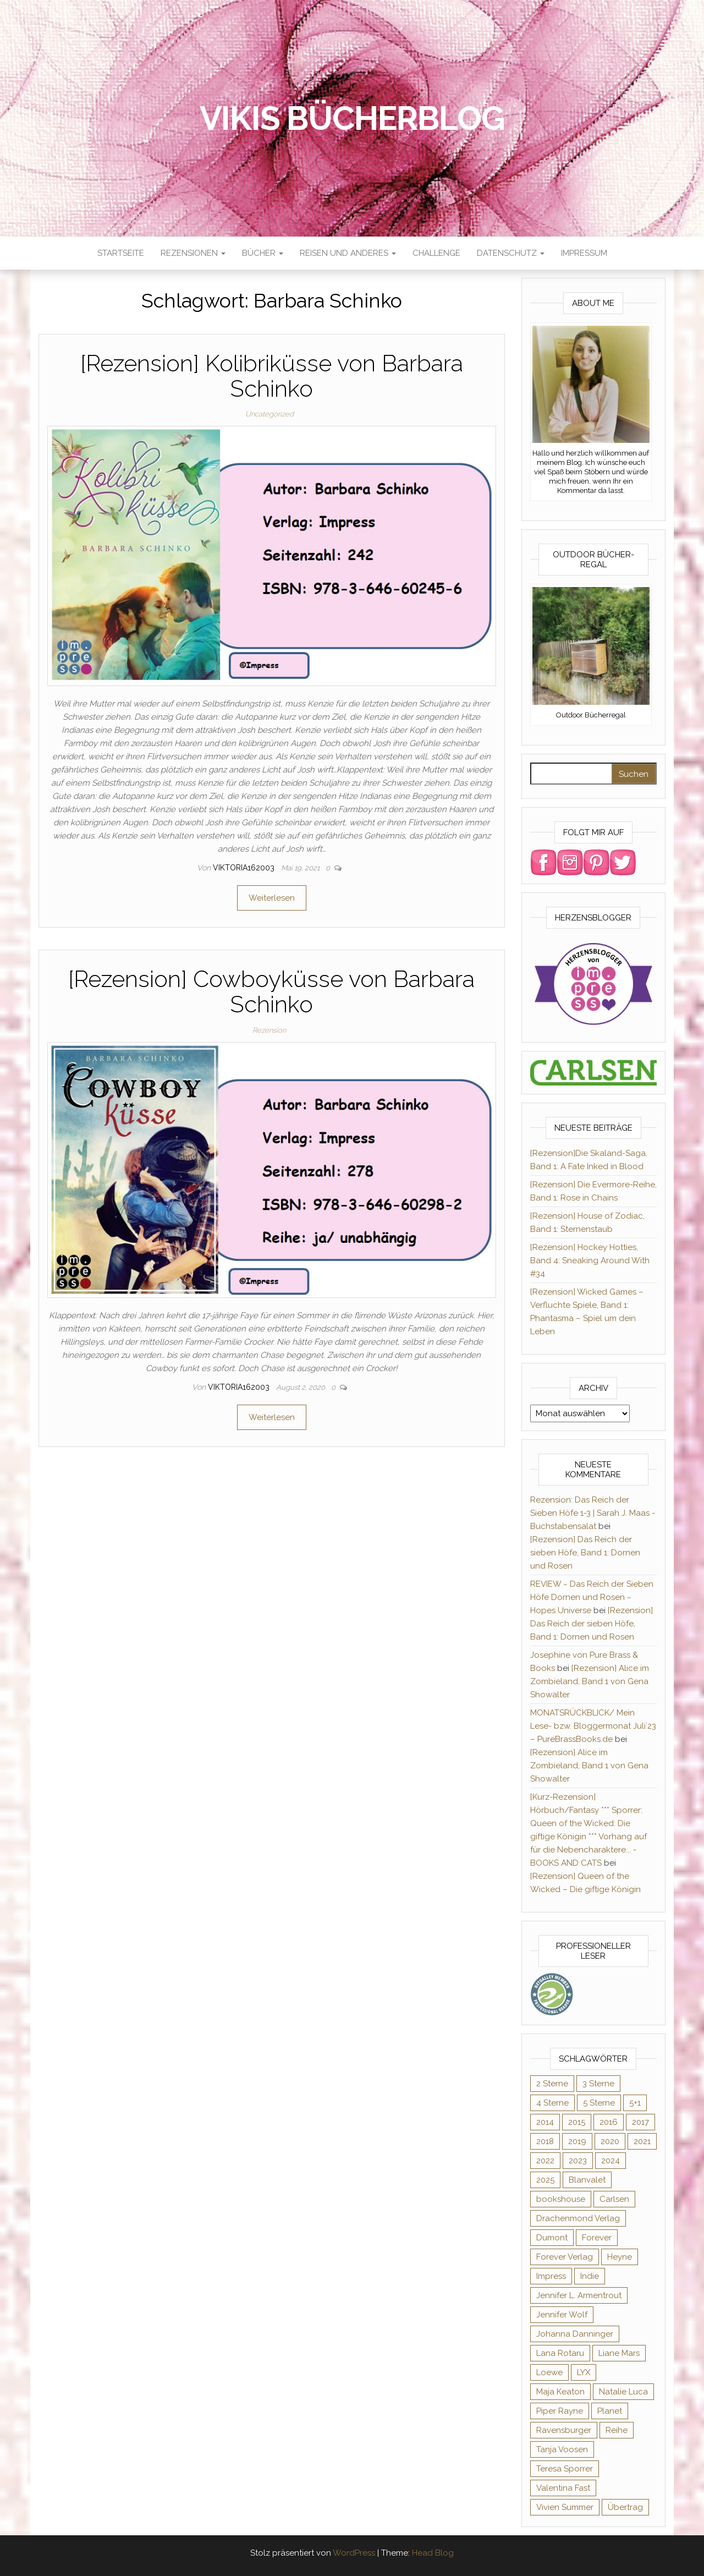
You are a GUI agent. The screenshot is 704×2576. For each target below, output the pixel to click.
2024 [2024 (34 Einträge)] (610, 2161)
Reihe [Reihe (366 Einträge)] (617, 2430)
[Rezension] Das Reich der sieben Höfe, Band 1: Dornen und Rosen (585, 1552)
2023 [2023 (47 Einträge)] (578, 2161)
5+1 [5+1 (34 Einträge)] (635, 2103)
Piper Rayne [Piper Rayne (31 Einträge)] (559, 2411)
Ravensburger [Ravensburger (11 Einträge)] (563, 2430)
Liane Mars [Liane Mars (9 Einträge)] (619, 2353)
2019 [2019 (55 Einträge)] (577, 2141)
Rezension (269, 1030)
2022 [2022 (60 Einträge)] (545, 2161)
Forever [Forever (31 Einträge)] (597, 2238)
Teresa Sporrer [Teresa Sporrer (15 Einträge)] (564, 2469)
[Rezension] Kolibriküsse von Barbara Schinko (271, 376)
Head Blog (433, 2553)
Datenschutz (510, 253)
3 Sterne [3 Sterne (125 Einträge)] (598, 2084)
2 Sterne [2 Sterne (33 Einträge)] (552, 2084)
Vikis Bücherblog (352, 118)
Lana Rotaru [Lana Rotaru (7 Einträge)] (560, 2353)
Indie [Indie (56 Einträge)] (589, 2276)
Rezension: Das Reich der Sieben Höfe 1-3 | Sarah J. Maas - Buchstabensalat (592, 1513)
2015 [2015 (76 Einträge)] (576, 2122)
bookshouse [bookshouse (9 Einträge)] (560, 2199)
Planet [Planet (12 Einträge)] (609, 2411)
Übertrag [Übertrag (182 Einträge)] (625, 2507)
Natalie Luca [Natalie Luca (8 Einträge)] (623, 2392)
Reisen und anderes (348, 253)
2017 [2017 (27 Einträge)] (640, 2122)
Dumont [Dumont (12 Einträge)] (552, 2238)
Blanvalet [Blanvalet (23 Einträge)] (587, 2180)
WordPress (354, 2553)
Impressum (584, 253)
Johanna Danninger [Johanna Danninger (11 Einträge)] (574, 2334)
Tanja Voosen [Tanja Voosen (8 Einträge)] (562, 2449)
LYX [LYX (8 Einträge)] (583, 2372)
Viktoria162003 (245, 867)
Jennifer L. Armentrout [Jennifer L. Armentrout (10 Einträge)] (579, 2295)
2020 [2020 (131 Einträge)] (610, 2141)
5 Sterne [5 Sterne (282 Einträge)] (599, 2103)
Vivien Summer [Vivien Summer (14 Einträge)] (564, 2507)
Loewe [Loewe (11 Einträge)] (549, 2372)
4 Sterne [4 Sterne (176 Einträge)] (552, 2103)
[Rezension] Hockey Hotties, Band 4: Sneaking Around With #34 (590, 1260)
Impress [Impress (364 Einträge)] (551, 2276)
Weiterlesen (272, 898)
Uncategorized (269, 414)
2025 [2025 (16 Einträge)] (545, 2180)
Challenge (436, 253)
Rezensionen (193, 253)
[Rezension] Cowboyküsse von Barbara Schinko (271, 992)
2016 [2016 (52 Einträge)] (609, 2122)
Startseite (120, 253)
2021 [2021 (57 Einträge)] (642, 2141)
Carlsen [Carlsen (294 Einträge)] (614, 2199)
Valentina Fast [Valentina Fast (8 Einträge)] (563, 2488)
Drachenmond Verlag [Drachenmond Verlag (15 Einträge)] (578, 2218)
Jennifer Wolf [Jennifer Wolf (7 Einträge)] (561, 2315)
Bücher (262, 253)
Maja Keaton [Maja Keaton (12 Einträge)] (560, 2392)
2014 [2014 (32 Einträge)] (545, 2122)
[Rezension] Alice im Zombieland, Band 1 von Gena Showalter (589, 1681)
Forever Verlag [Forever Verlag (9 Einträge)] (564, 2257)
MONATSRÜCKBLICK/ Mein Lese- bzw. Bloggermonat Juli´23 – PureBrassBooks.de (593, 1726)
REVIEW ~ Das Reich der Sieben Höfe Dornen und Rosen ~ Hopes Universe (591, 1597)
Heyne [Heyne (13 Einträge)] (619, 2257)
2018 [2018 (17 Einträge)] (545, 2141)
